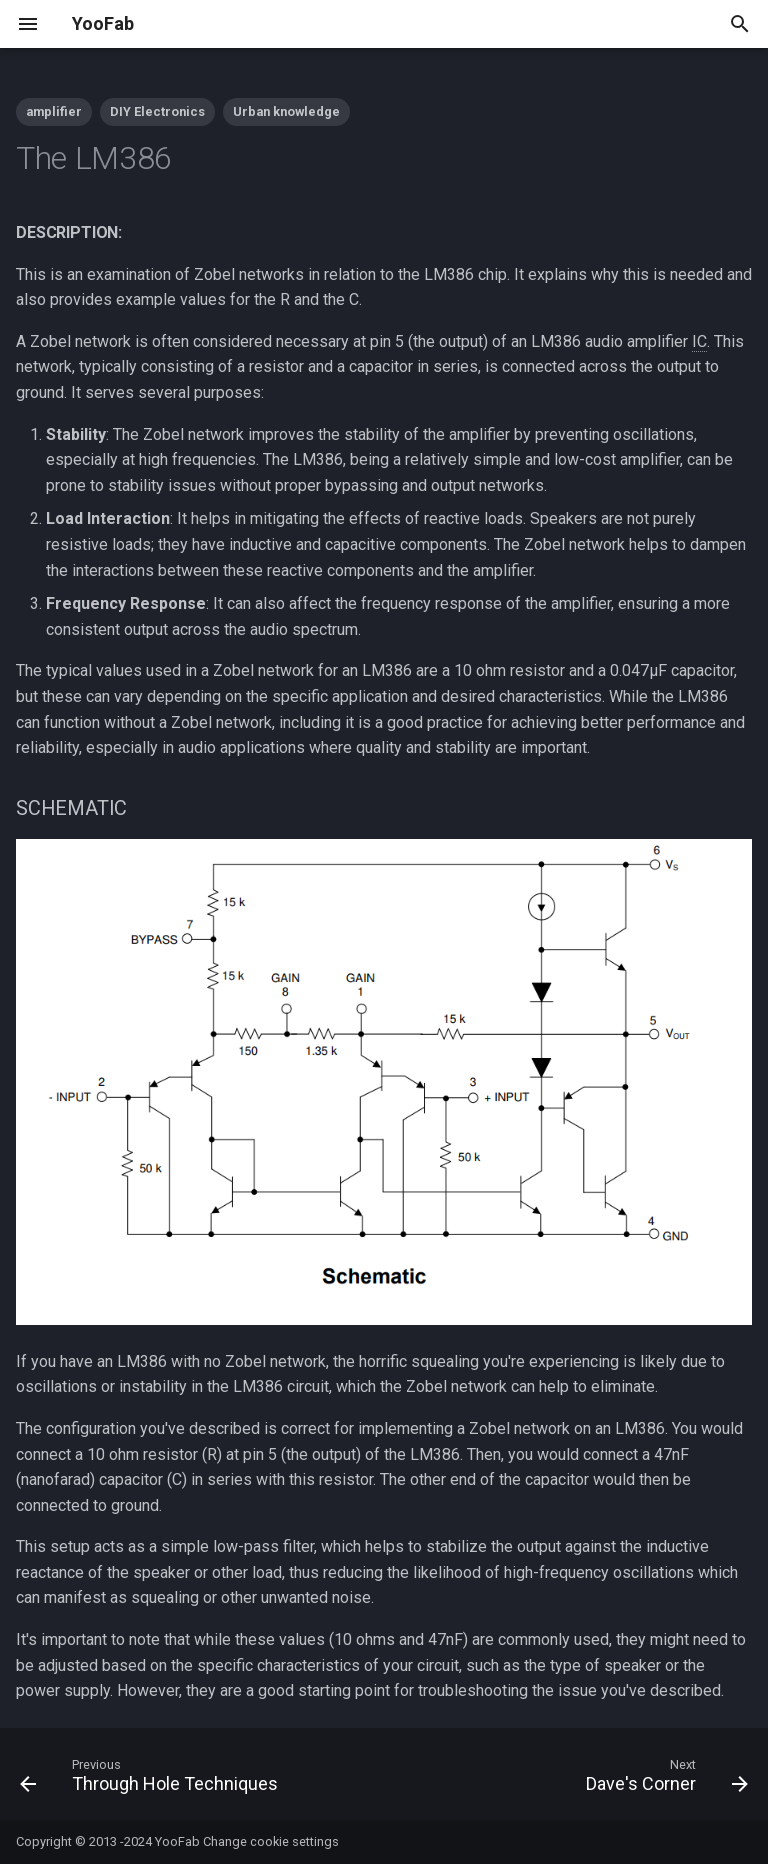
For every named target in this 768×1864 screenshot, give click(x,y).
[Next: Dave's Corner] (663, 1780)
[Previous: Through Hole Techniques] (152, 1780)
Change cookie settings (271, 1841)
